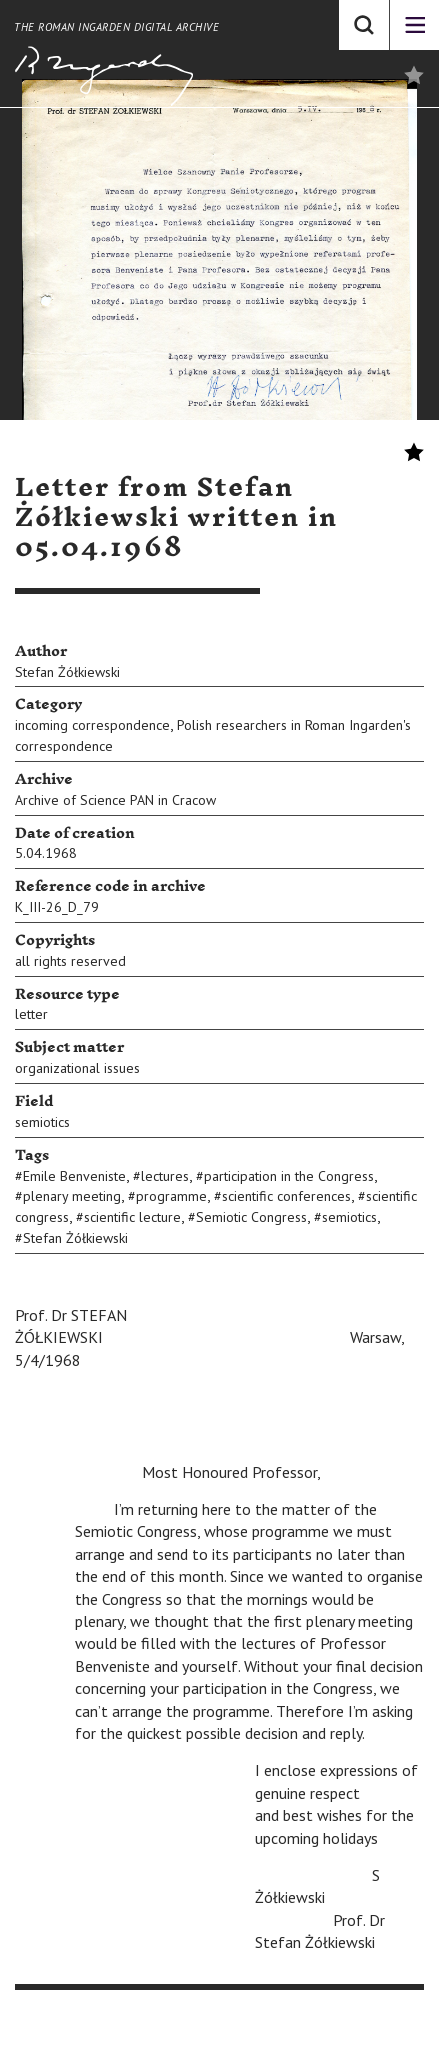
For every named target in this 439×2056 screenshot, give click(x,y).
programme (171, 1196)
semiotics (42, 1122)
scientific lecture (132, 1217)
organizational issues (77, 1068)
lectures (165, 1176)
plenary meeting (72, 1196)
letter (31, 1014)
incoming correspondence (92, 725)
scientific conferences (286, 1196)
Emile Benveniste (74, 1176)
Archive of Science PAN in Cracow (115, 800)
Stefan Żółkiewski (67, 672)
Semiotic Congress (251, 1217)
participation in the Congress (289, 1176)
